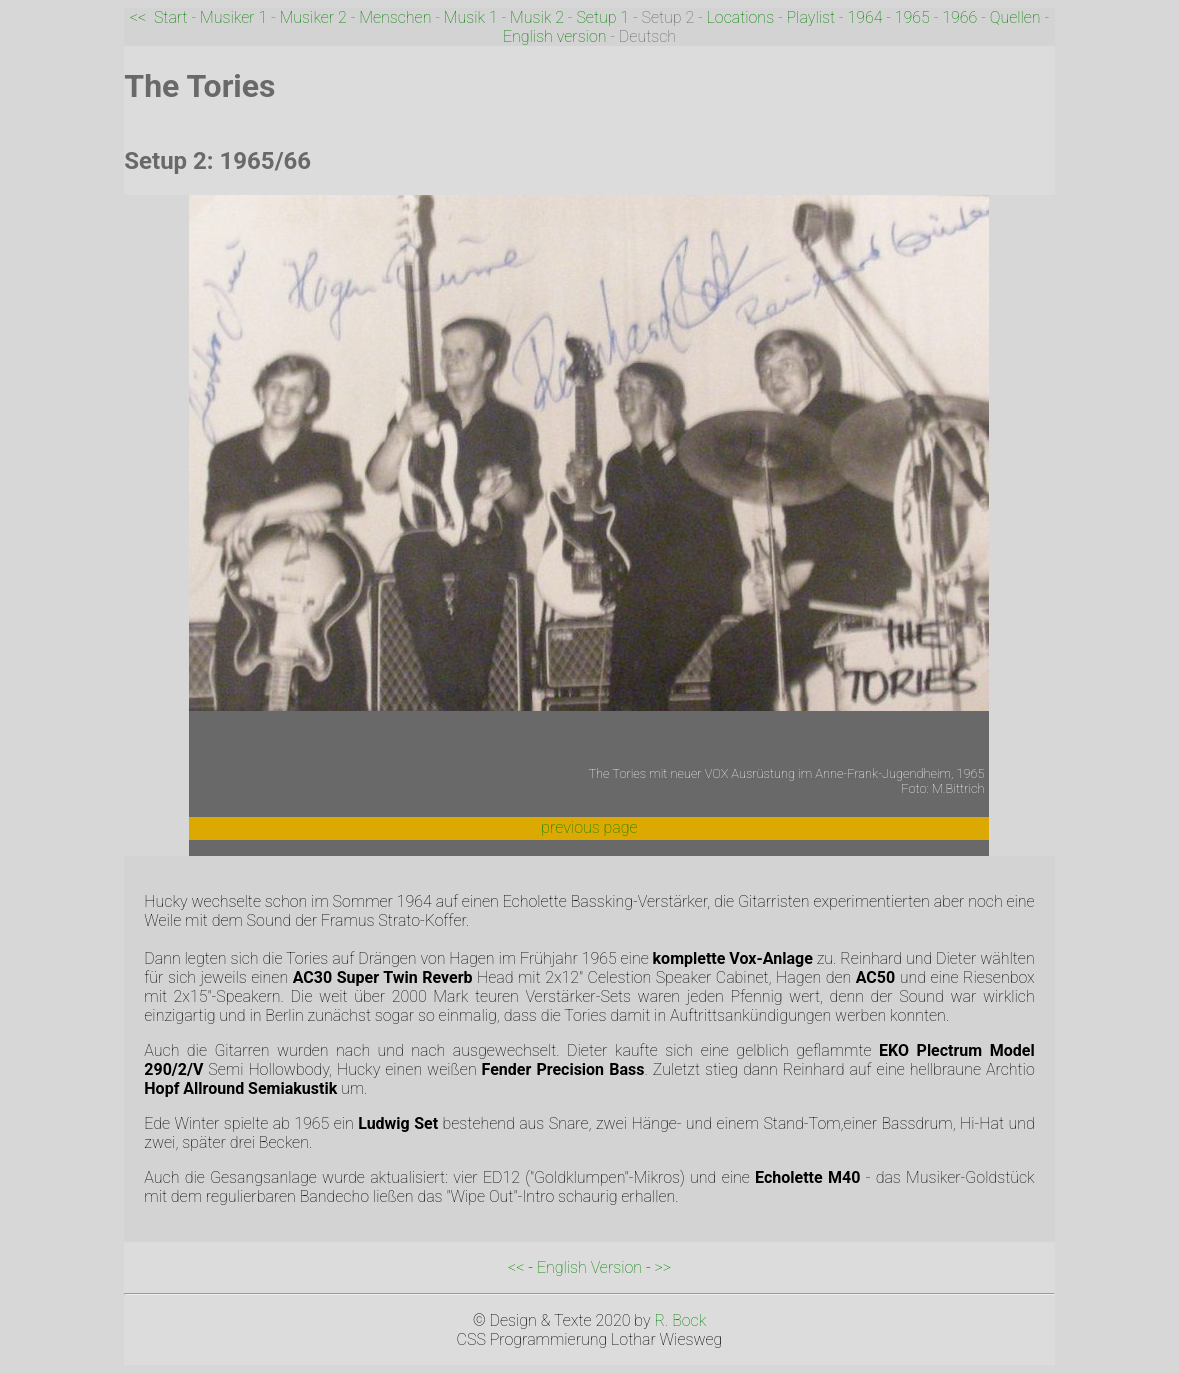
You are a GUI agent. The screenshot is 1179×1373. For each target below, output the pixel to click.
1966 (959, 17)
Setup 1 (602, 17)
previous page (589, 827)
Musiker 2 (313, 17)
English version (555, 36)
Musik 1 (471, 17)
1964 (864, 17)
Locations (741, 17)
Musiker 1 (233, 17)
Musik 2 (537, 17)
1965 (912, 17)
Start (171, 17)
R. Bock (680, 1320)
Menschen (395, 17)
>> (663, 1267)
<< (138, 17)
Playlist (811, 17)
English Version (589, 1267)
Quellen (1015, 17)
